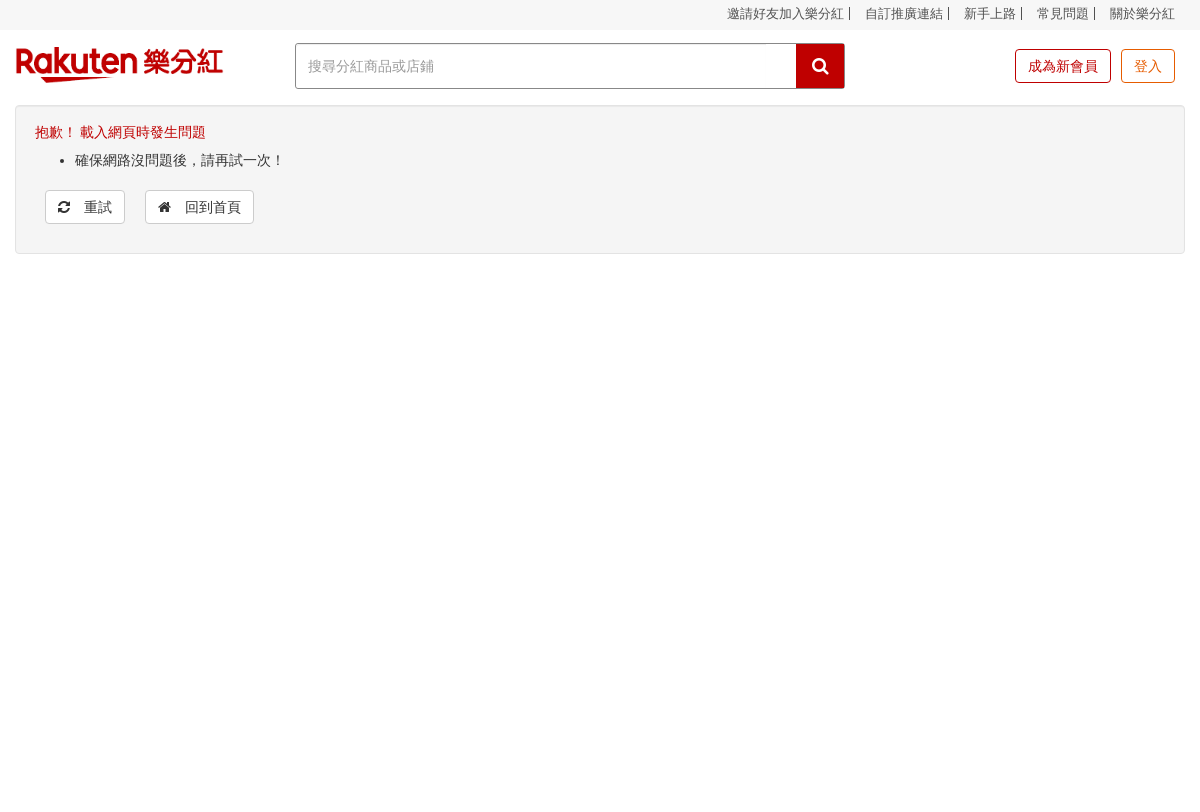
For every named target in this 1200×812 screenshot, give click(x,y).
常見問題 (1063, 13)
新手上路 (990, 13)
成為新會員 (1063, 66)
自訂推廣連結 (904, 13)
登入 (1148, 66)
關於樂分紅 (1142, 13)
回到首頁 (199, 207)
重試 (85, 207)
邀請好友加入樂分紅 (785, 13)
